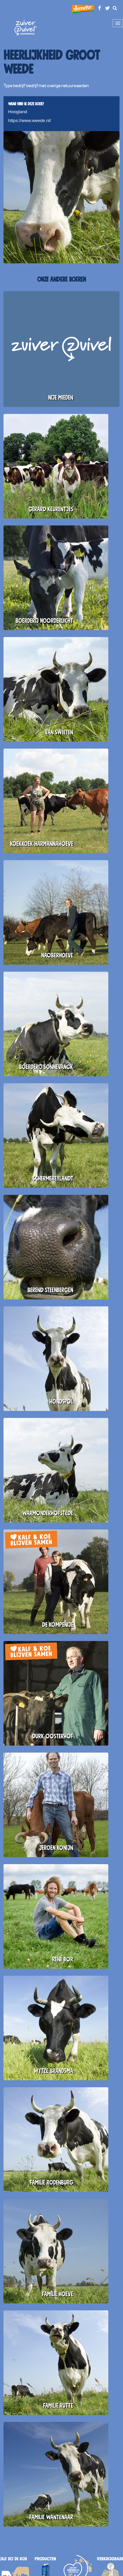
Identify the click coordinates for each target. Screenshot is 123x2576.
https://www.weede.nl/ (29, 120)
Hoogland (17, 111)
